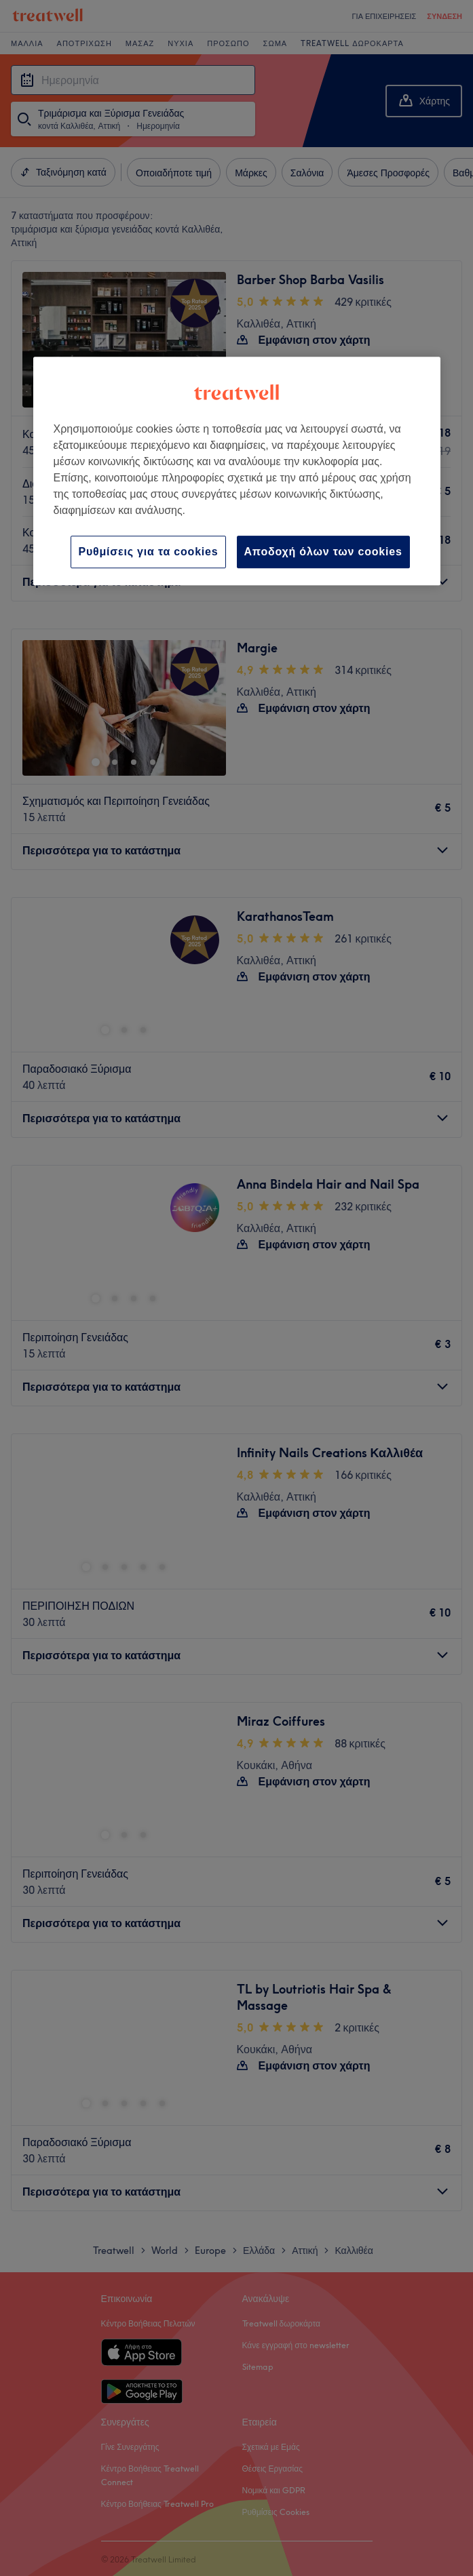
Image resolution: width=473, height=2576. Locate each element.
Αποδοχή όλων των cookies (323, 551)
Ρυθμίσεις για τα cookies (148, 551)
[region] (236, 471)
